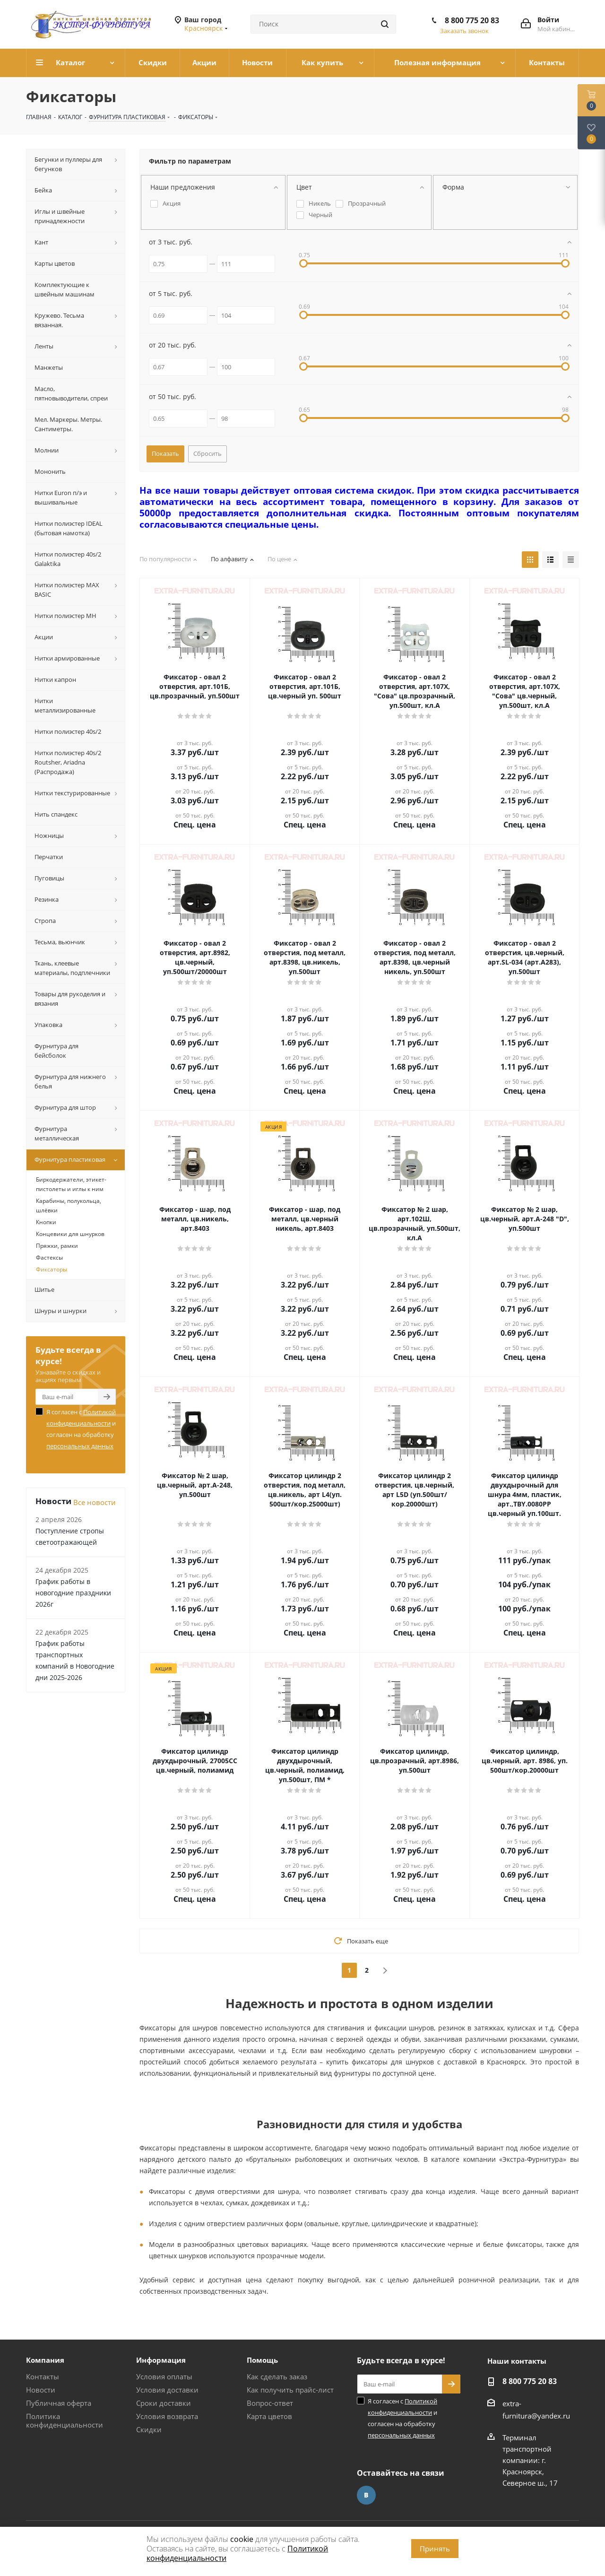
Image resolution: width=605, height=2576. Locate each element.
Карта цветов (269, 2416)
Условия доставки (167, 2389)
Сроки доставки (163, 2403)
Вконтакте (366, 2495)
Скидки (149, 2429)
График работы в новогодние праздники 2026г (73, 1593)
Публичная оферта (58, 2403)
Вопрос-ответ (270, 2403)
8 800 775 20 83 (472, 20)
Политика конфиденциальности (64, 2420)
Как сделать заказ (277, 2376)
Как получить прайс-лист (290, 2389)
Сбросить (207, 453)
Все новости (94, 1502)
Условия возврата (167, 2416)
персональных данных (79, 1446)
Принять (435, 2548)
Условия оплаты (164, 2376)
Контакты (42, 2376)
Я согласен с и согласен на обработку (81, 1429)
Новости (40, 2389)
